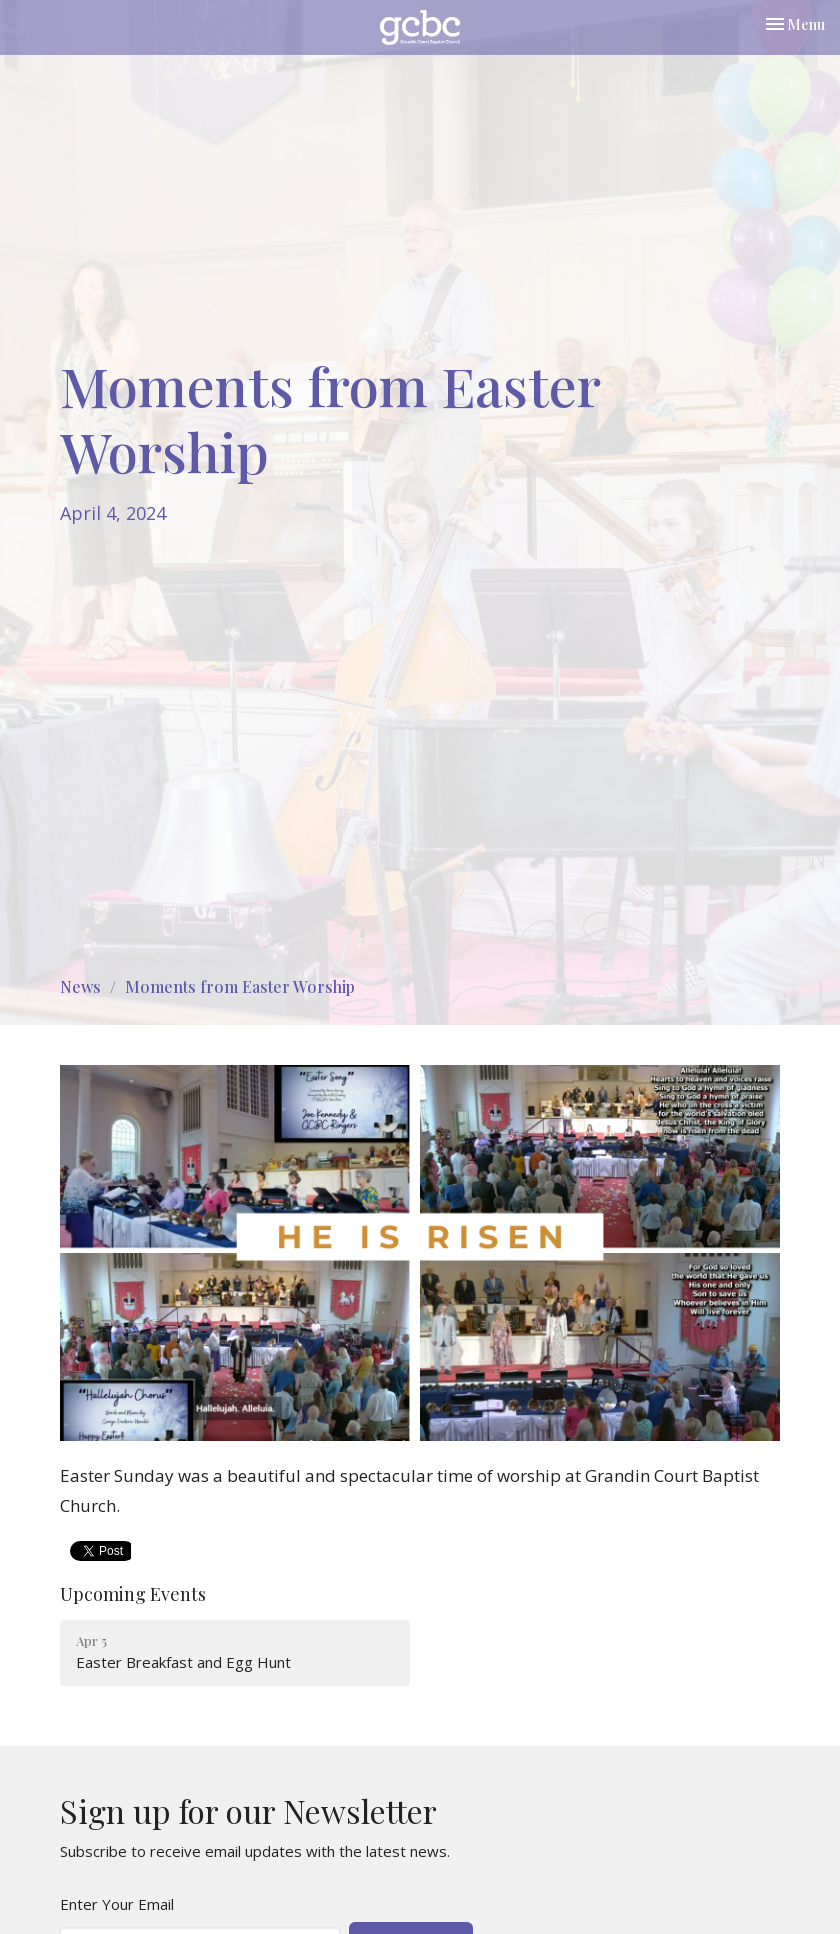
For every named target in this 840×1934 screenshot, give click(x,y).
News (80, 986)
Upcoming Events (133, 1594)
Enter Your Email (117, 1904)
